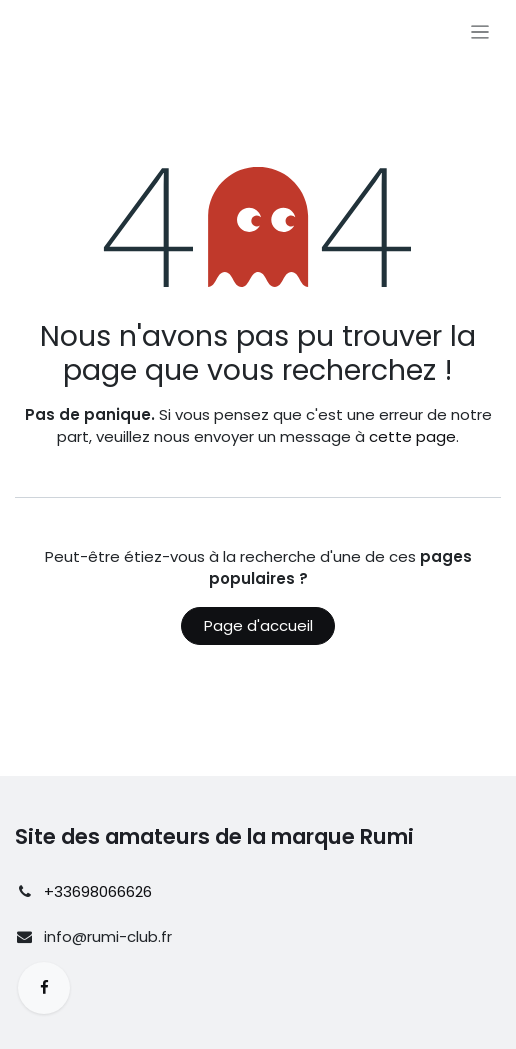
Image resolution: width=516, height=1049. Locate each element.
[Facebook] (44, 988)
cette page (412, 436)
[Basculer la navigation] (480, 31)
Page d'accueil (258, 625)
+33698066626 (98, 891)
